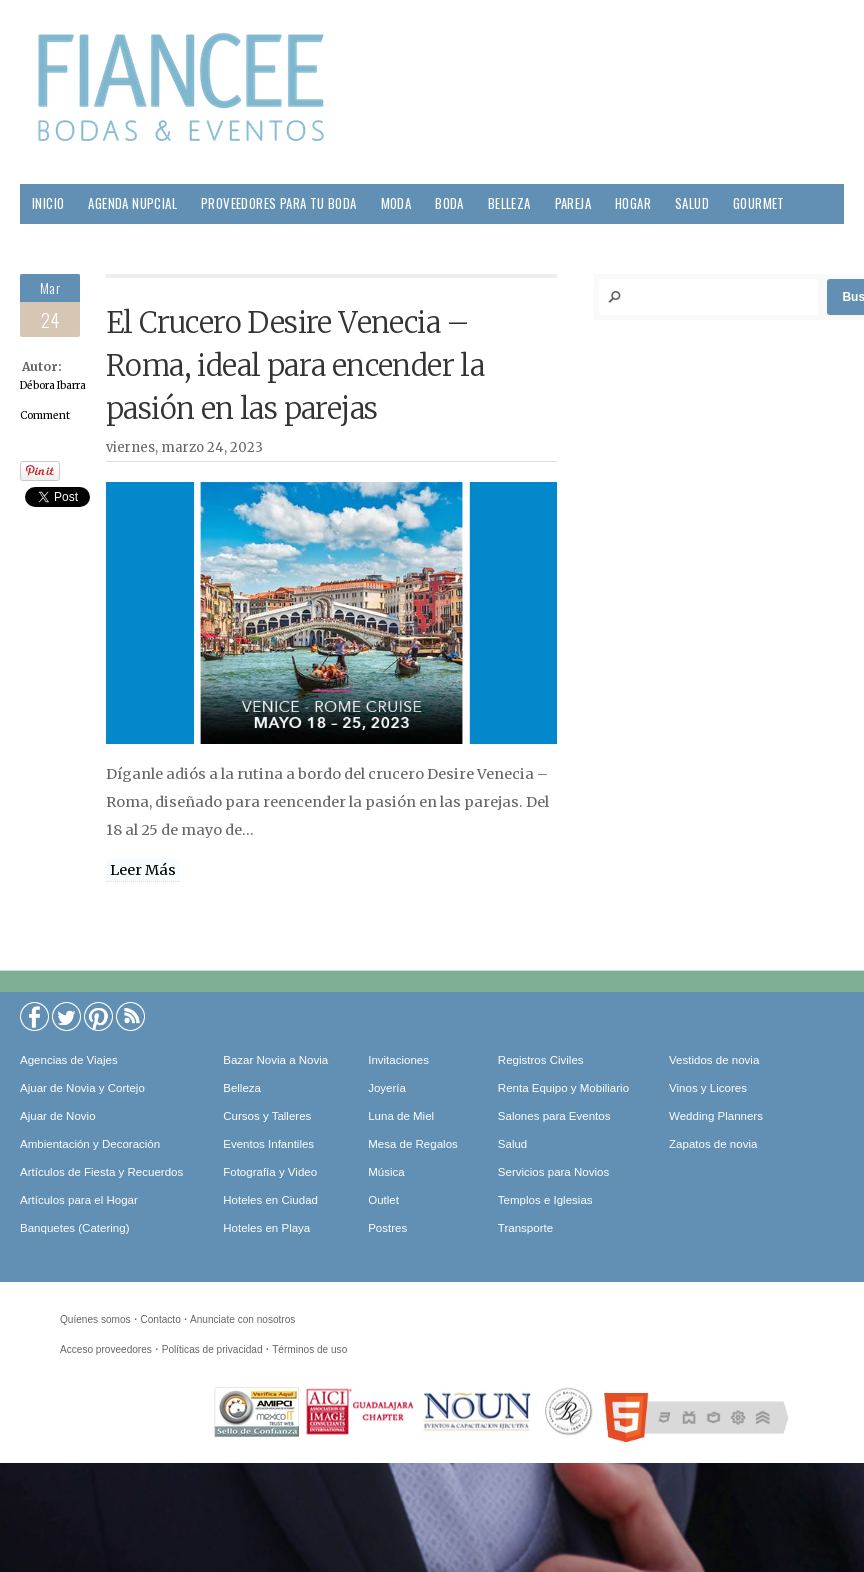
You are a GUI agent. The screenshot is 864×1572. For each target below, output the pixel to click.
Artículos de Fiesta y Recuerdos (101, 1172)
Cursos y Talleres (267, 1116)
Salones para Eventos (554, 1116)
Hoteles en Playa (266, 1228)
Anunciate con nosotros (242, 1319)
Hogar (633, 203)
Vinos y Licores (708, 1088)
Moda (396, 203)
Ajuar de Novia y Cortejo (82, 1088)
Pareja (573, 203)
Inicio (48, 203)
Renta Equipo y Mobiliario (563, 1088)
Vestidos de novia (714, 1060)
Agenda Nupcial (132, 203)
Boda (449, 203)
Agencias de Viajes (69, 1060)
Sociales (57, 243)
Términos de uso (309, 1349)
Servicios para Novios (553, 1172)
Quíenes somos (95, 1319)
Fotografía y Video (270, 1172)
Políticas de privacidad (212, 1349)
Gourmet (759, 203)
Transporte (525, 1228)
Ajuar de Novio (58, 1116)
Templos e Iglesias (545, 1200)
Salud (692, 203)
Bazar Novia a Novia (275, 1060)
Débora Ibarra (53, 385)
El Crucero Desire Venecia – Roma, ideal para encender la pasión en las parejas (295, 366)
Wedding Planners (716, 1116)
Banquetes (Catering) (74, 1228)
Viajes (123, 243)
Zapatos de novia (713, 1144)
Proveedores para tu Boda (279, 203)
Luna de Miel (401, 1116)
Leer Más (143, 870)
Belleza (509, 203)
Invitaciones (398, 1060)
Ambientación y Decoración (90, 1144)
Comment (45, 415)
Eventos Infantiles (268, 1144)
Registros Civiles (541, 1060)
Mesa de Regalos (413, 1144)
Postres (387, 1228)
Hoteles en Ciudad (270, 1200)
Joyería (387, 1088)
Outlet (383, 1200)
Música (386, 1172)
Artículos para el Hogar (79, 1200)
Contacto (160, 1319)
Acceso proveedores (106, 1349)
